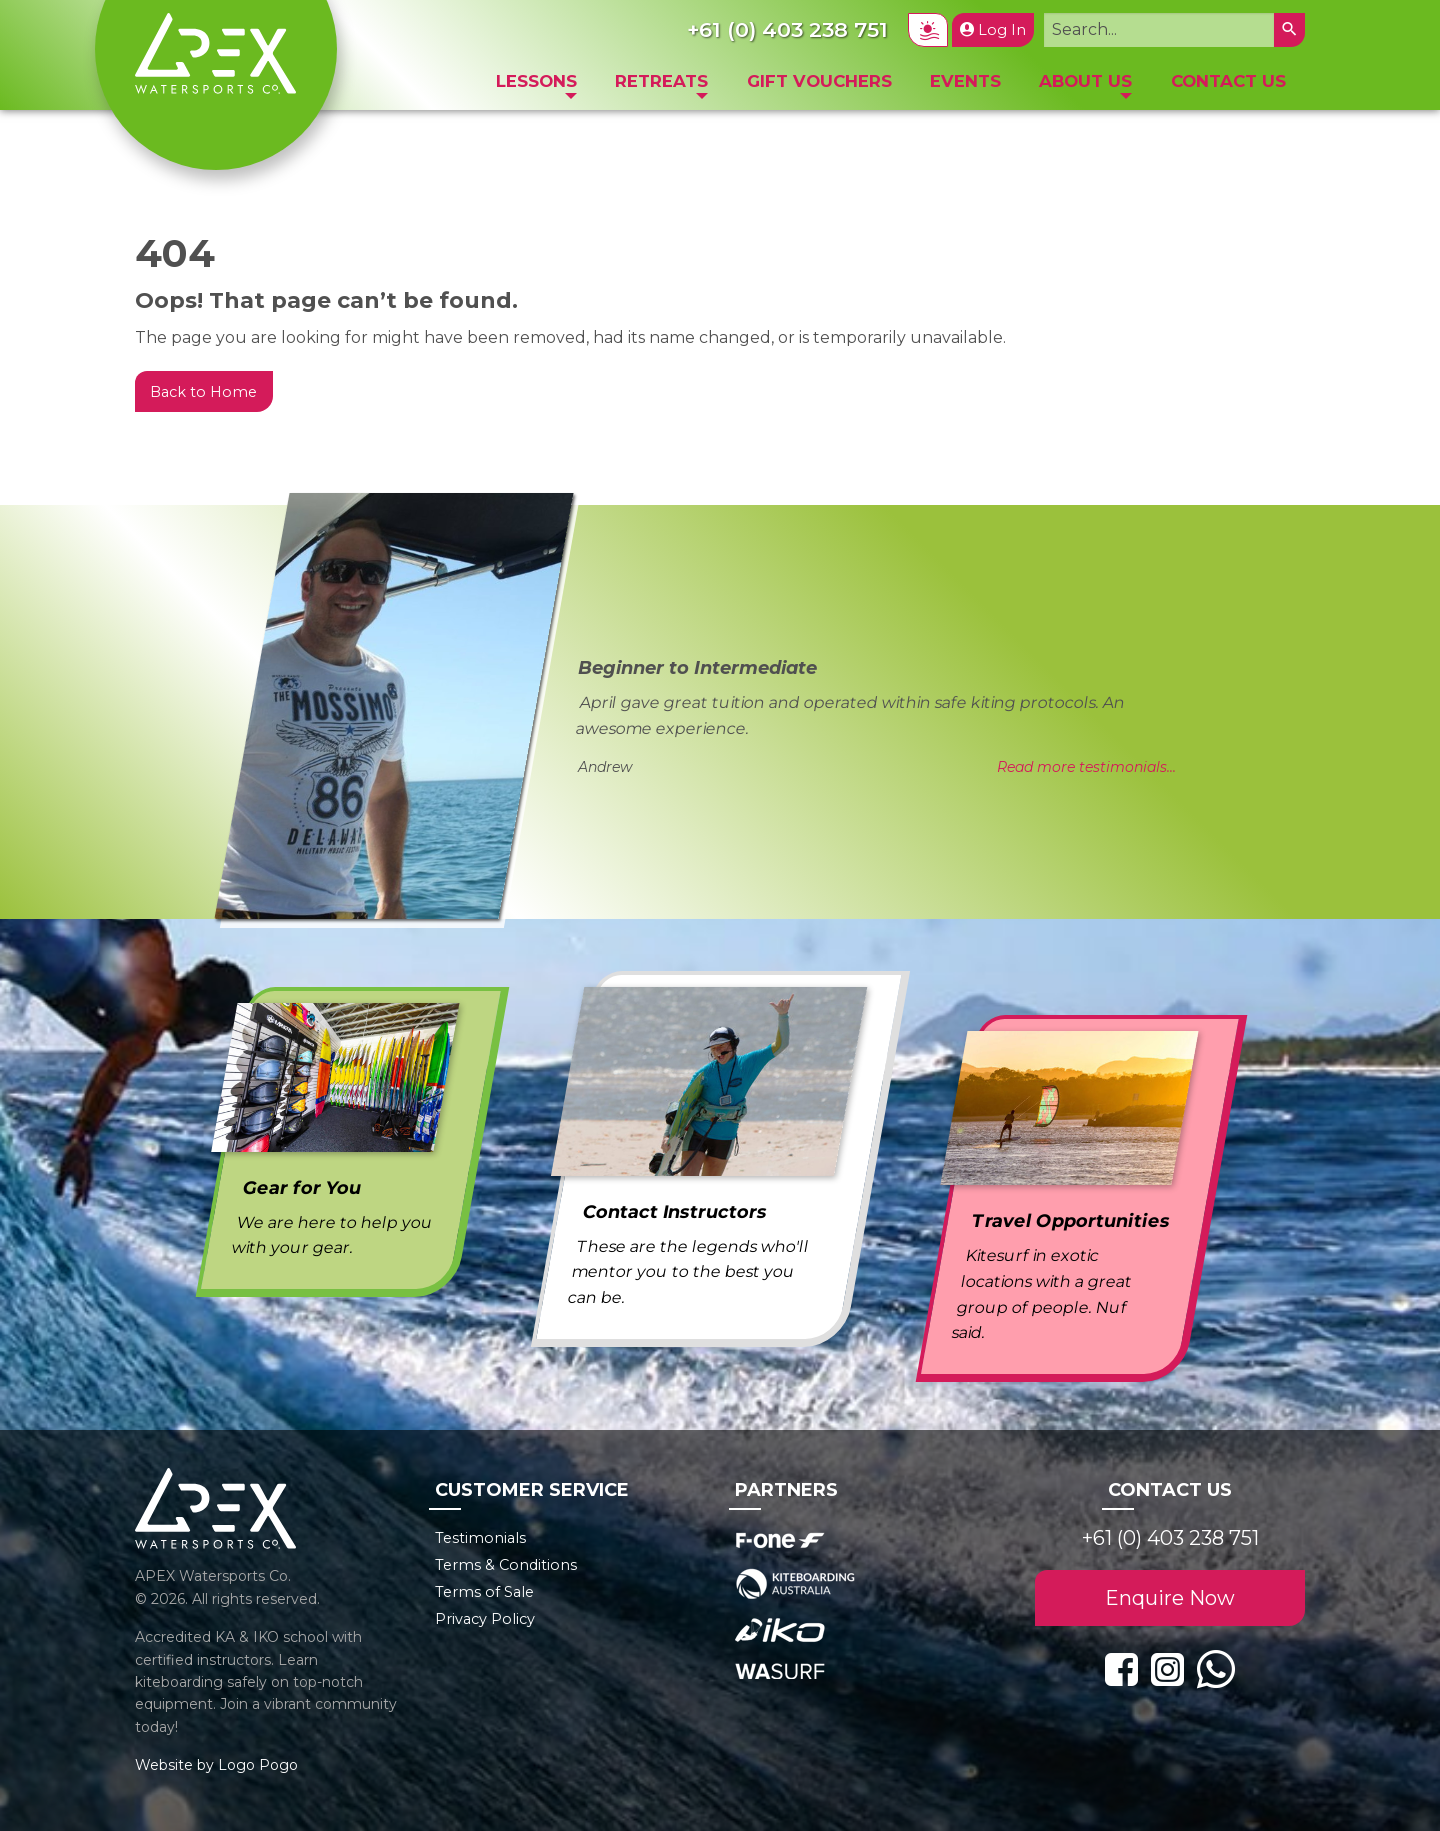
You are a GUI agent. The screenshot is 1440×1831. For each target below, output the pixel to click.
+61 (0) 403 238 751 (1170, 1538)
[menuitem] (536, 86)
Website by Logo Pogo (216, 1765)
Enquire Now (1170, 1598)
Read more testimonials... (1086, 767)
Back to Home (203, 392)
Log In (993, 30)
